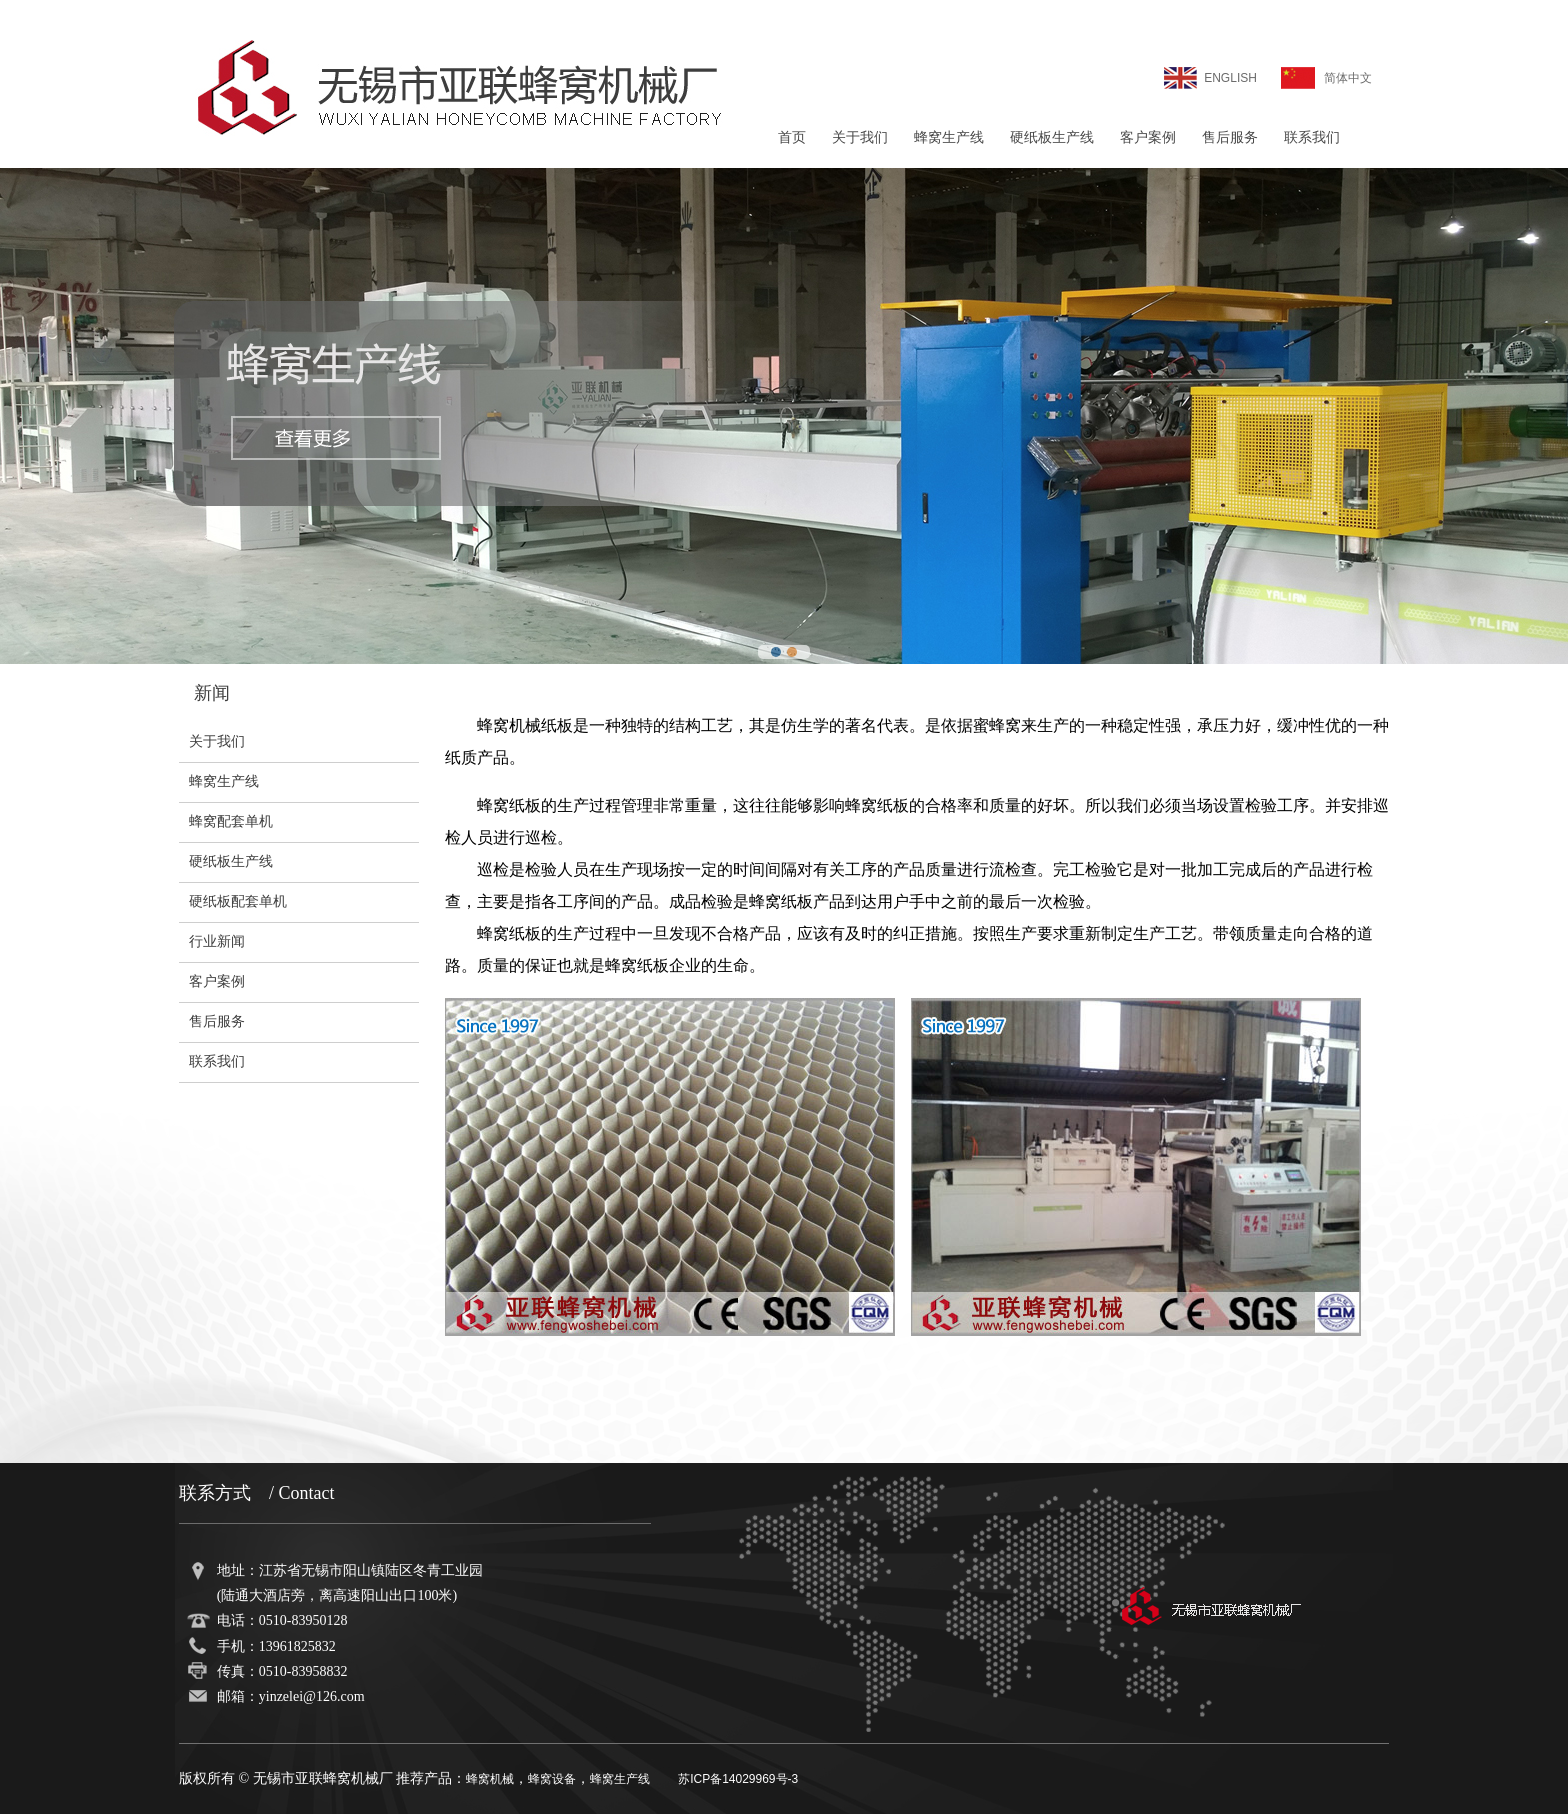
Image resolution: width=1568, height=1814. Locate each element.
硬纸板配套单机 (238, 901)
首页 (792, 137)
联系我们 (1312, 137)
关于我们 (860, 137)
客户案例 (1148, 137)
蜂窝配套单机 (231, 821)
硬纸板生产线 (1052, 137)
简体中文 (1348, 78)
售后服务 (1230, 137)
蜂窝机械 (490, 1779)
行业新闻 (217, 941)
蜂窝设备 (552, 1779)
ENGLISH (1230, 78)
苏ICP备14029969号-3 (738, 1779)
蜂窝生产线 (949, 137)
